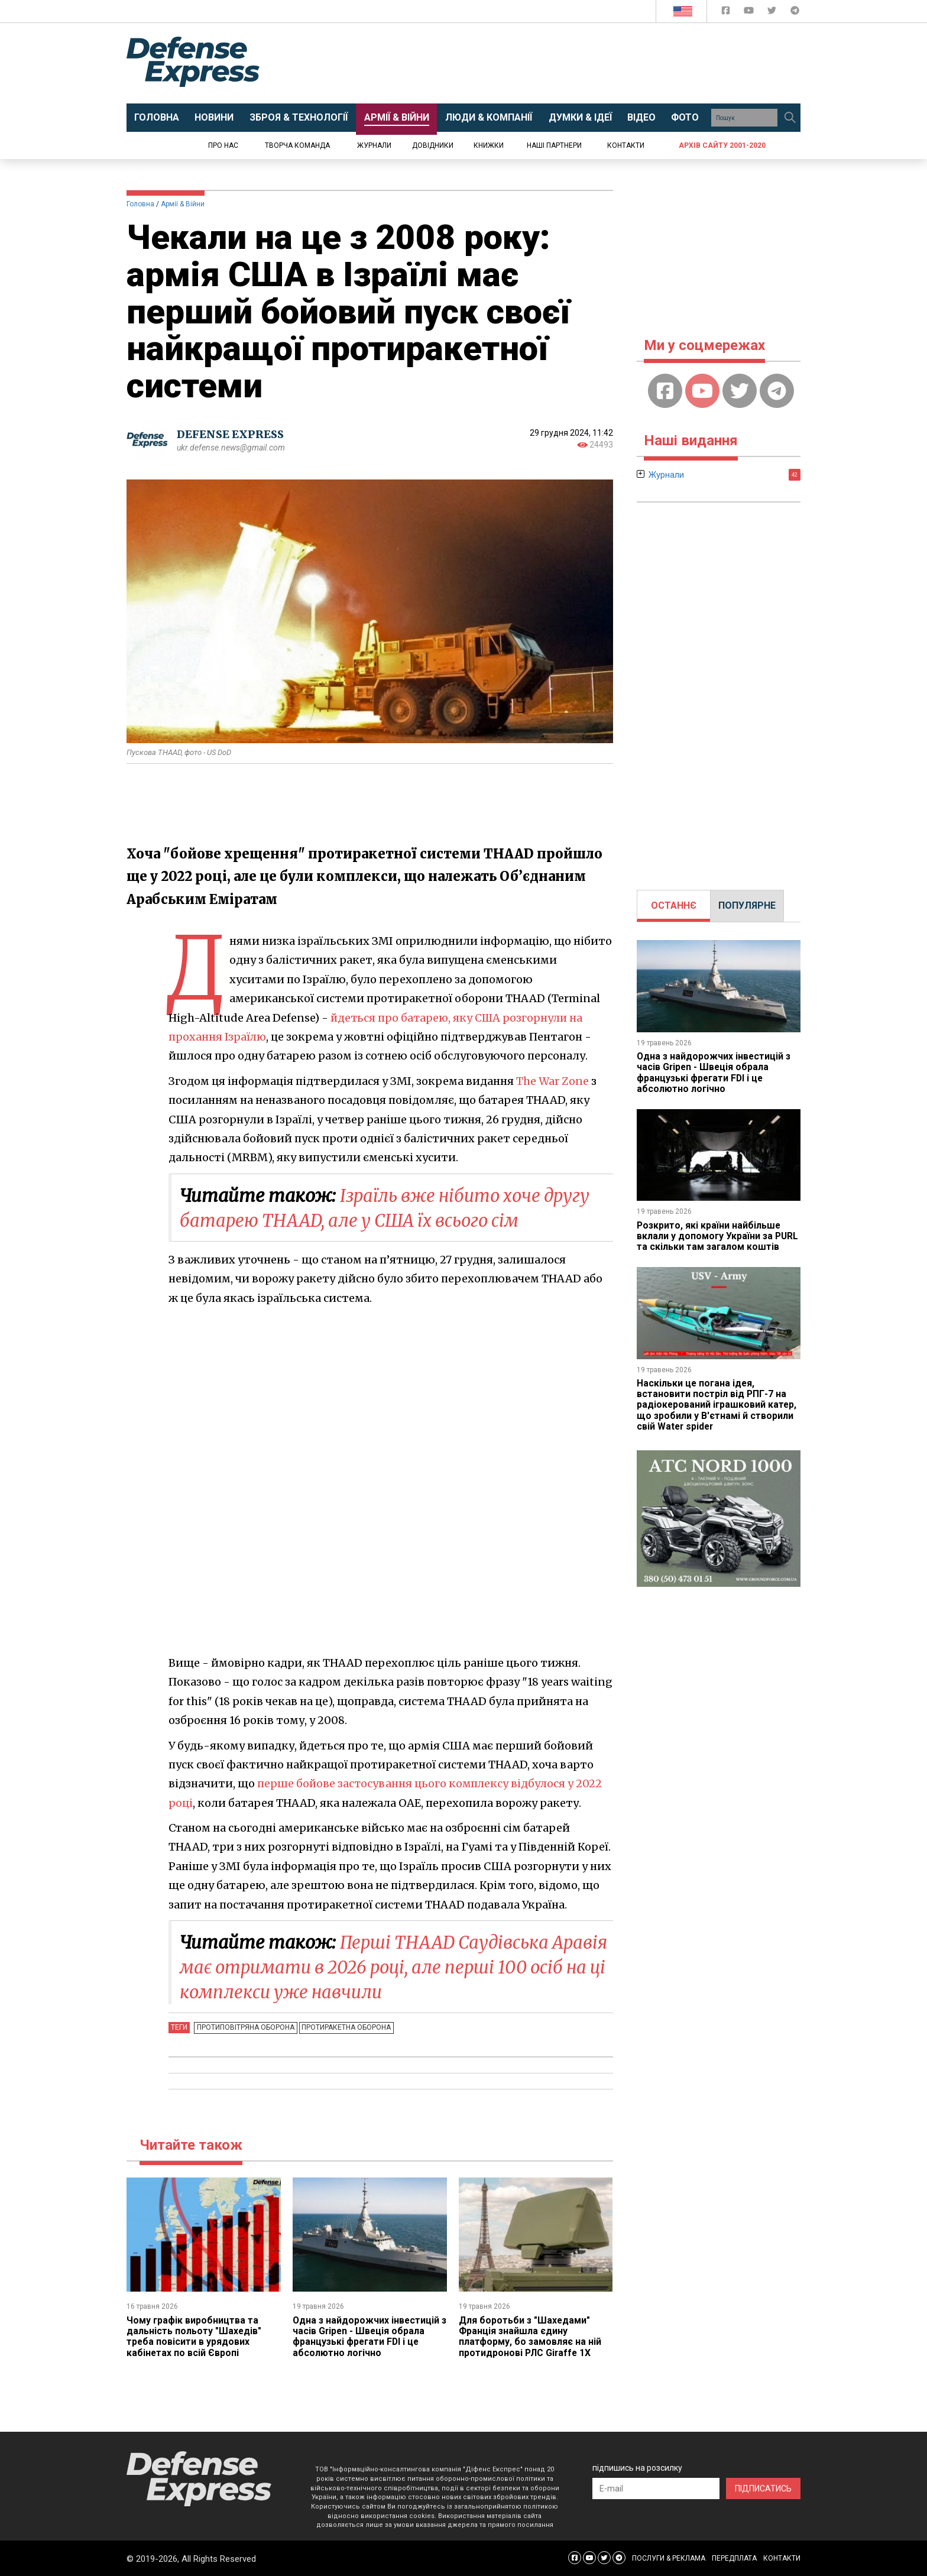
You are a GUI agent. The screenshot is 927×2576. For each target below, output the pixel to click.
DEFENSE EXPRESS (230, 434)
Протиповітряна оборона (245, 2027)
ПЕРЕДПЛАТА (734, 2558)
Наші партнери (554, 145)
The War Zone (552, 1081)
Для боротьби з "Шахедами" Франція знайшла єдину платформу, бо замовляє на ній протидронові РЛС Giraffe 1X (530, 2336)
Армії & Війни (183, 204)
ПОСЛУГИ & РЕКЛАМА (668, 2558)
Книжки (489, 145)
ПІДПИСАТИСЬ (763, 2488)
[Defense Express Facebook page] (727, 12)
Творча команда (297, 145)
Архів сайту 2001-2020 (722, 145)
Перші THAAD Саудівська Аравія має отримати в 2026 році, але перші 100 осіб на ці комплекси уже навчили (392, 1967)
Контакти (625, 145)
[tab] (674, 906)
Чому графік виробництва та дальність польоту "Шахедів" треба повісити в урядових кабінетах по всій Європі (194, 2336)
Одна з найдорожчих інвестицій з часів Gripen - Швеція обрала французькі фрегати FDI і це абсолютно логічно (367, 2336)
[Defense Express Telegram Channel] (794, 12)
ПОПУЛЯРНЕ (747, 905)
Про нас (223, 145)
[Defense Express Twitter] (773, 12)
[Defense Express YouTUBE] (750, 12)
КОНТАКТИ (781, 2558)
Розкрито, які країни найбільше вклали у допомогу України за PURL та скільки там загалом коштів (718, 1236)
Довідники (432, 145)
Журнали (374, 145)
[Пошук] (789, 118)
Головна (140, 204)
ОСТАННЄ (673, 905)
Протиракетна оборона (345, 2027)
